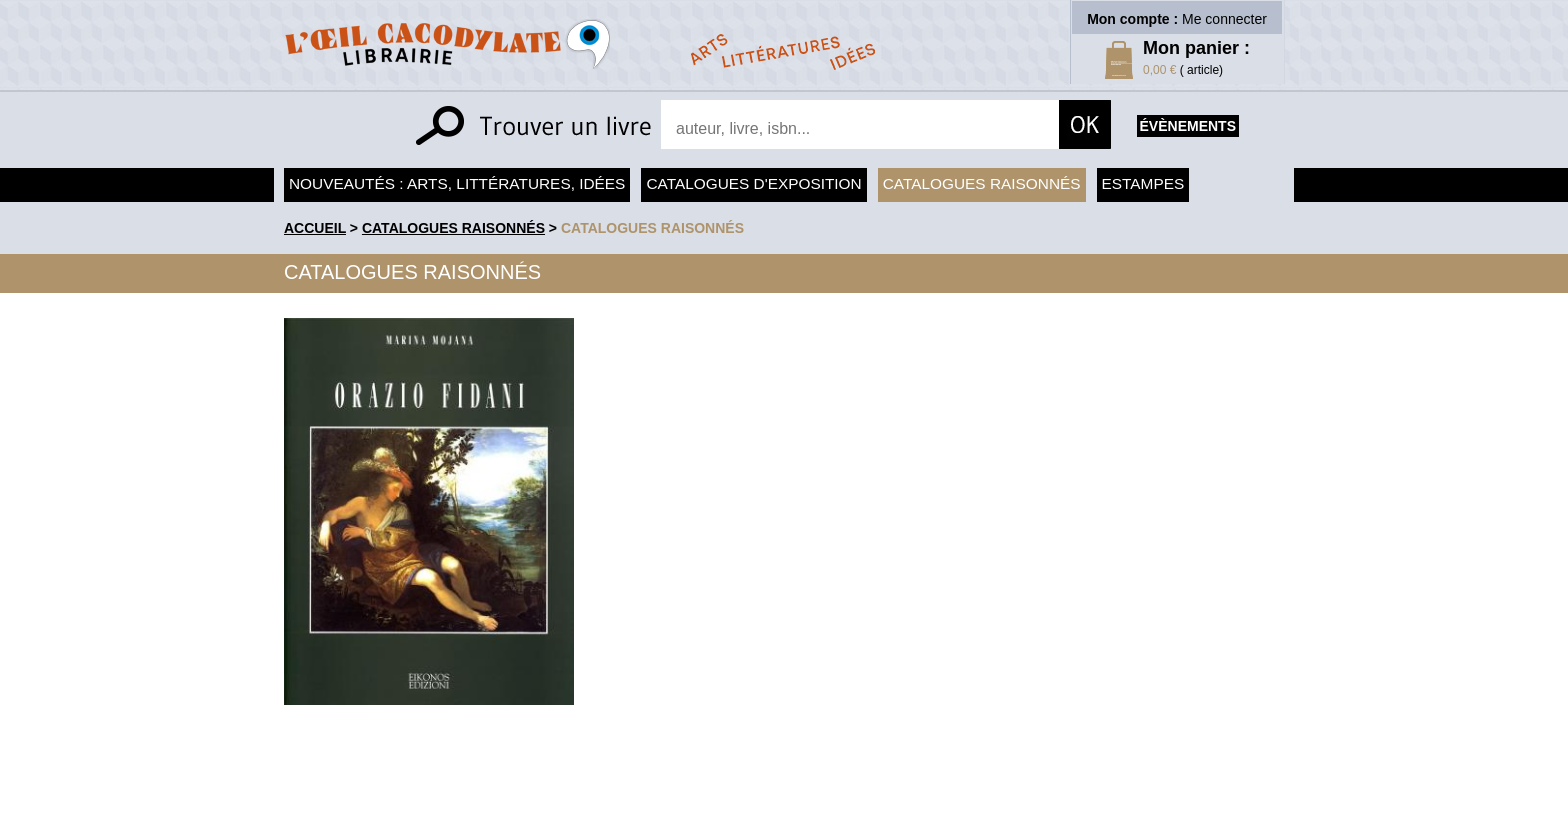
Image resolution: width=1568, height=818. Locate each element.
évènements (1188, 126)
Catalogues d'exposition (753, 183)
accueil (315, 228)
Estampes (1143, 183)
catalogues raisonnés (652, 228)
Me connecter (1224, 19)
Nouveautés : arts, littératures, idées (457, 183)
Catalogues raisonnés (982, 183)
